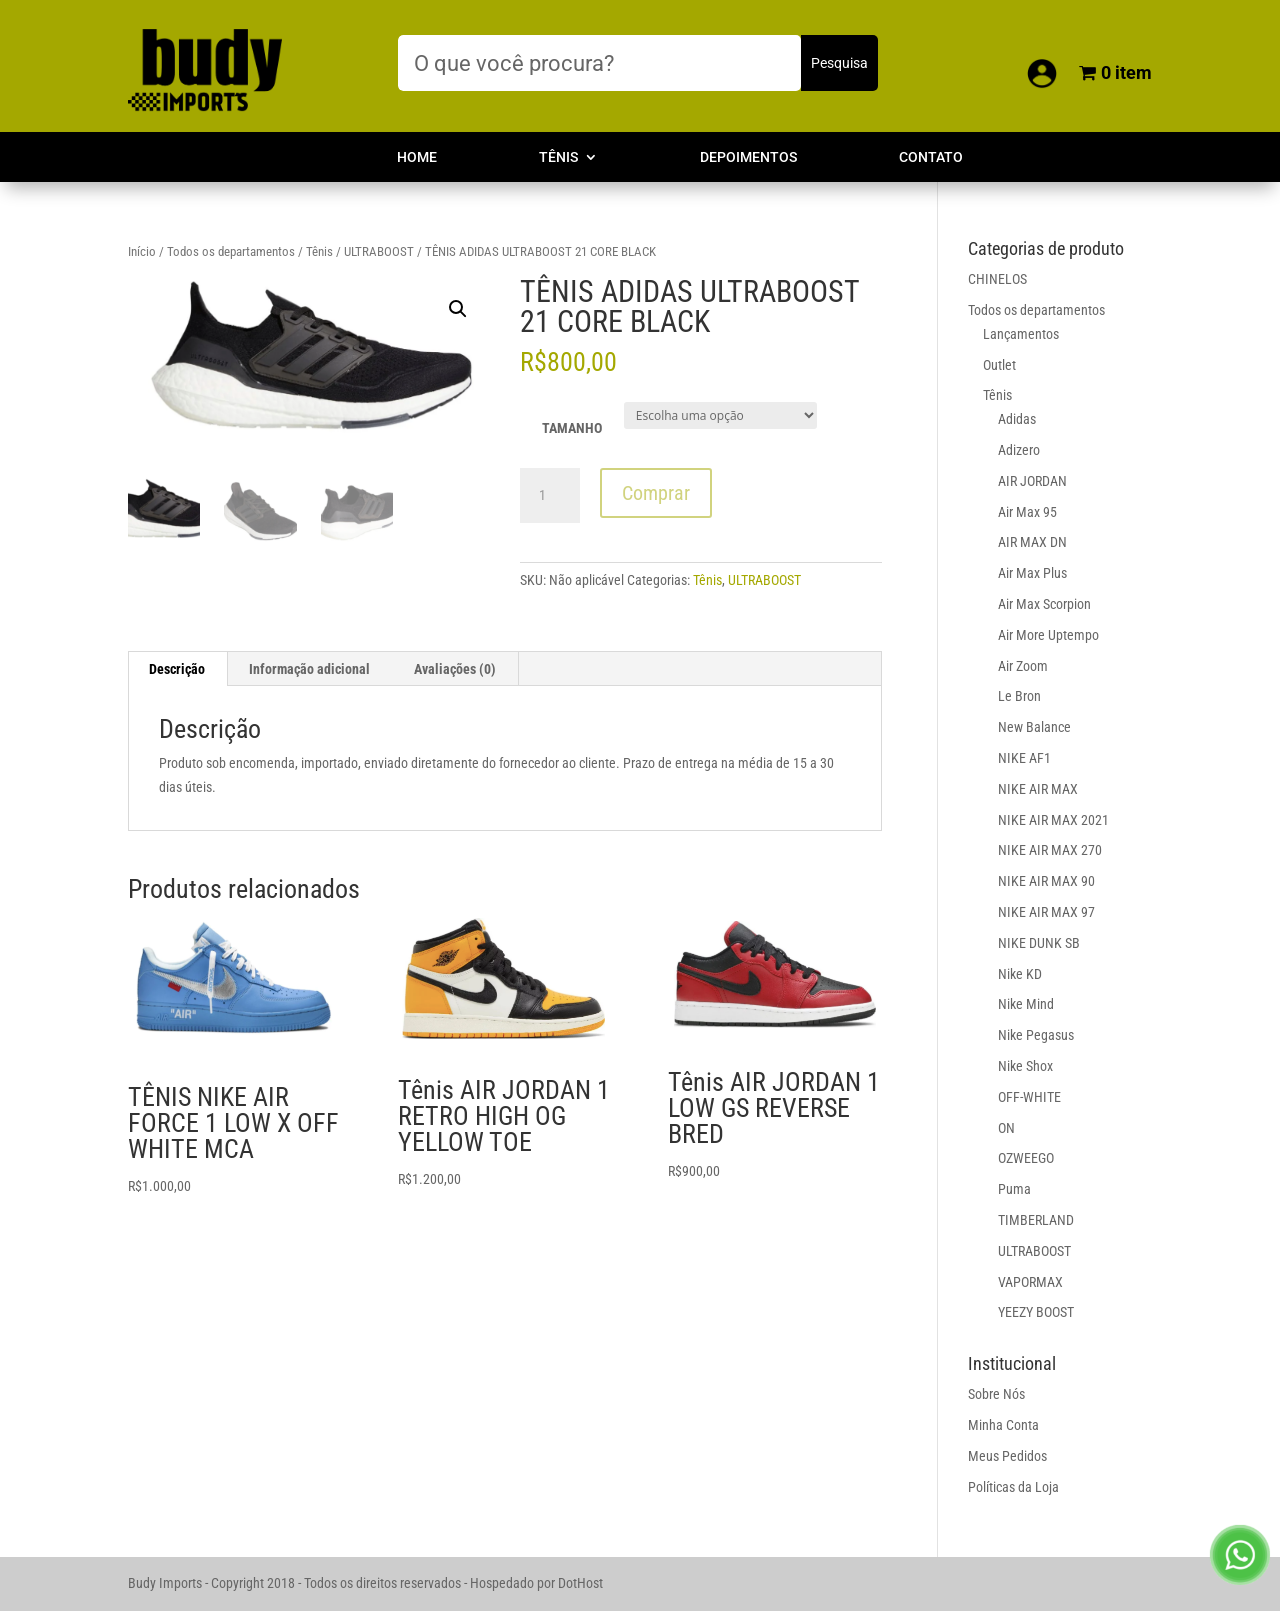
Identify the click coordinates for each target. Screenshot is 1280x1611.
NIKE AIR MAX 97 (1046, 912)
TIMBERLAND (1036, 1220)
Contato (931, 157)
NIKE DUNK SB (1039, 943)
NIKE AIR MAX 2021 (1053, 820)
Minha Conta (1003, 1425)
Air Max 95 (1027, 512)
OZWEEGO (1026, 1158)
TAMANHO (572, 428)
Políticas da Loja (1013, 1487)
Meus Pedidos (1007, 1456)
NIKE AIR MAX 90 (1046, 881)
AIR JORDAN (1032, 481)
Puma (1014, 1189)
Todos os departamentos (231, 251)
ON (1006, 1128)
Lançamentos (1021, 334)
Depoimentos (748, 157)
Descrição (177, 669)
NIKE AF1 (1024, 758)
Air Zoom (1023, 666)
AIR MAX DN (1032, 542)
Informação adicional (309, 669)
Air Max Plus (1032, 573)
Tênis (558, 157)
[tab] (177, 669)
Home (417, 157)
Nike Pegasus (1036, 1035)
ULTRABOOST (379, 251)
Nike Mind (1026, 1004)
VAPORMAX (1030, 1282)
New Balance (1034, 727)
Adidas (1017, 419)
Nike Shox (1025, 1066)
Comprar (656, 493)
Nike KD (1020, 974)
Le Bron (1019, 696)
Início (142, 251)
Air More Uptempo (1048, 635)
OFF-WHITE (1029, 1097)
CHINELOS (997, 279)
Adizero (1019, 450)
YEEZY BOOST (1036, 1312)
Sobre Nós (996, 1394)
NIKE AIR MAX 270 (1050, 850)
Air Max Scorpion (1044, 604)
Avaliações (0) (455, 669)
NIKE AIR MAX (1038, 789)
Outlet (999, 365)
